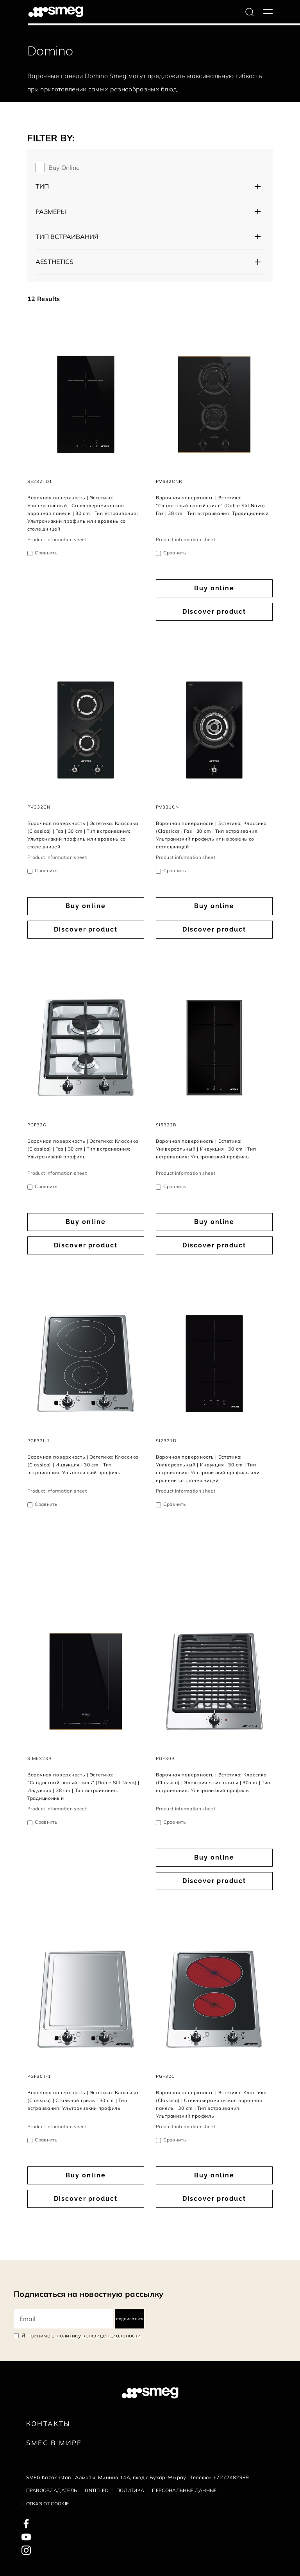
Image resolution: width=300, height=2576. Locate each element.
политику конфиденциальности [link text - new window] (99, 2335)
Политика (130, 2490)
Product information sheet (57, 539)
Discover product (214, 611)
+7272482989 (231, 2477)
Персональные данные (184, 2490)
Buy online (64, 167)
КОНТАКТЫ (48, 2423)
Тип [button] (42, 186)
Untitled (97, 2490)
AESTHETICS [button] (54, 261)
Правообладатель (51, 2490)
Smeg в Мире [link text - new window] (54, 2443)
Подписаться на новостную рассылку (89, 2294)
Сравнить (46, 553)
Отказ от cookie (47, 2504)
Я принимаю (81, 2335)
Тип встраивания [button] (67, 236)
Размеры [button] (51, 212)
